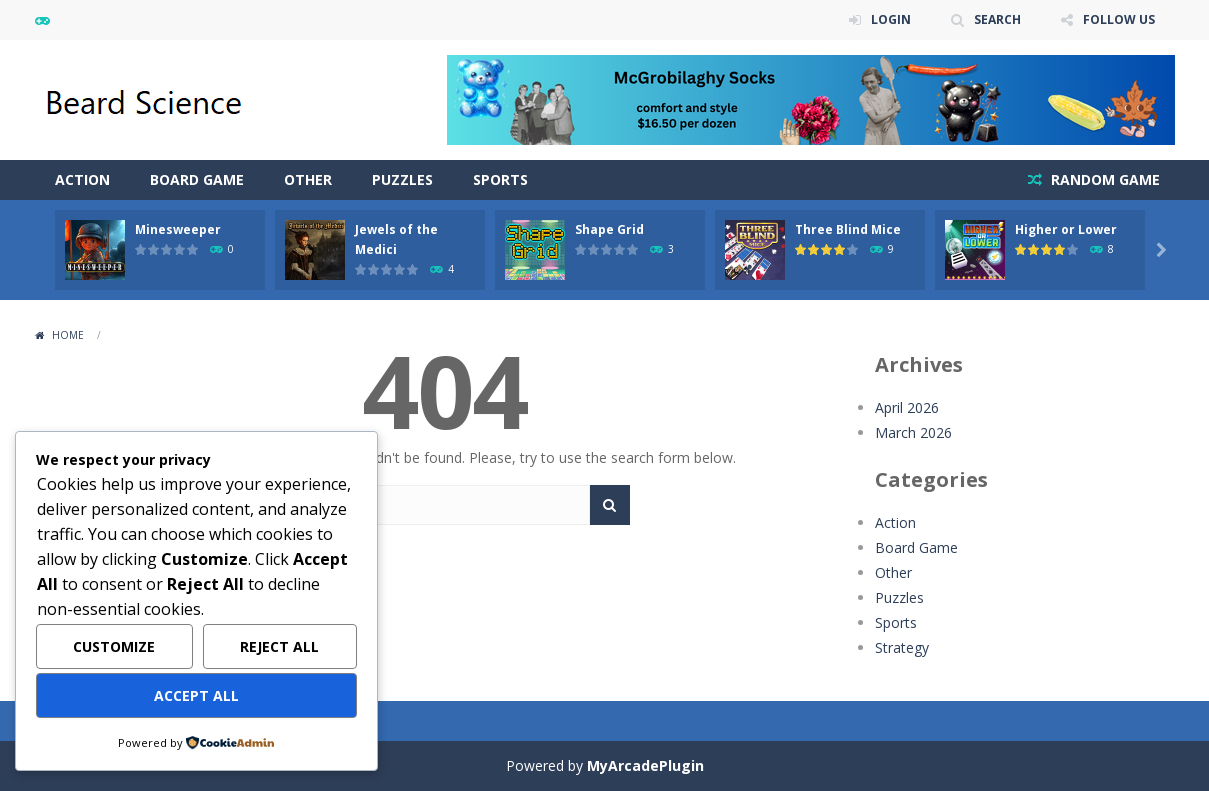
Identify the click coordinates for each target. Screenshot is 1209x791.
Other (308, 179)
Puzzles (402, 179)
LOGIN (891, 19)
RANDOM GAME (1103, 179)
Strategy (902, 647)
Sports (500, 179)
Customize (114, 646)
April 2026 (907, 407)
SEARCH (997, 19)
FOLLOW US (1119, 19)
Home (68, 335)
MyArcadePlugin (645, 765)
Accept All (196, 695)
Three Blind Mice (848, 229)
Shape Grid (609, 229)
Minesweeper (178, 229)
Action (82, 179)
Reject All (279, 646)
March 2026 (913, 432)
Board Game (197, 179)
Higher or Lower (1066, 229)
